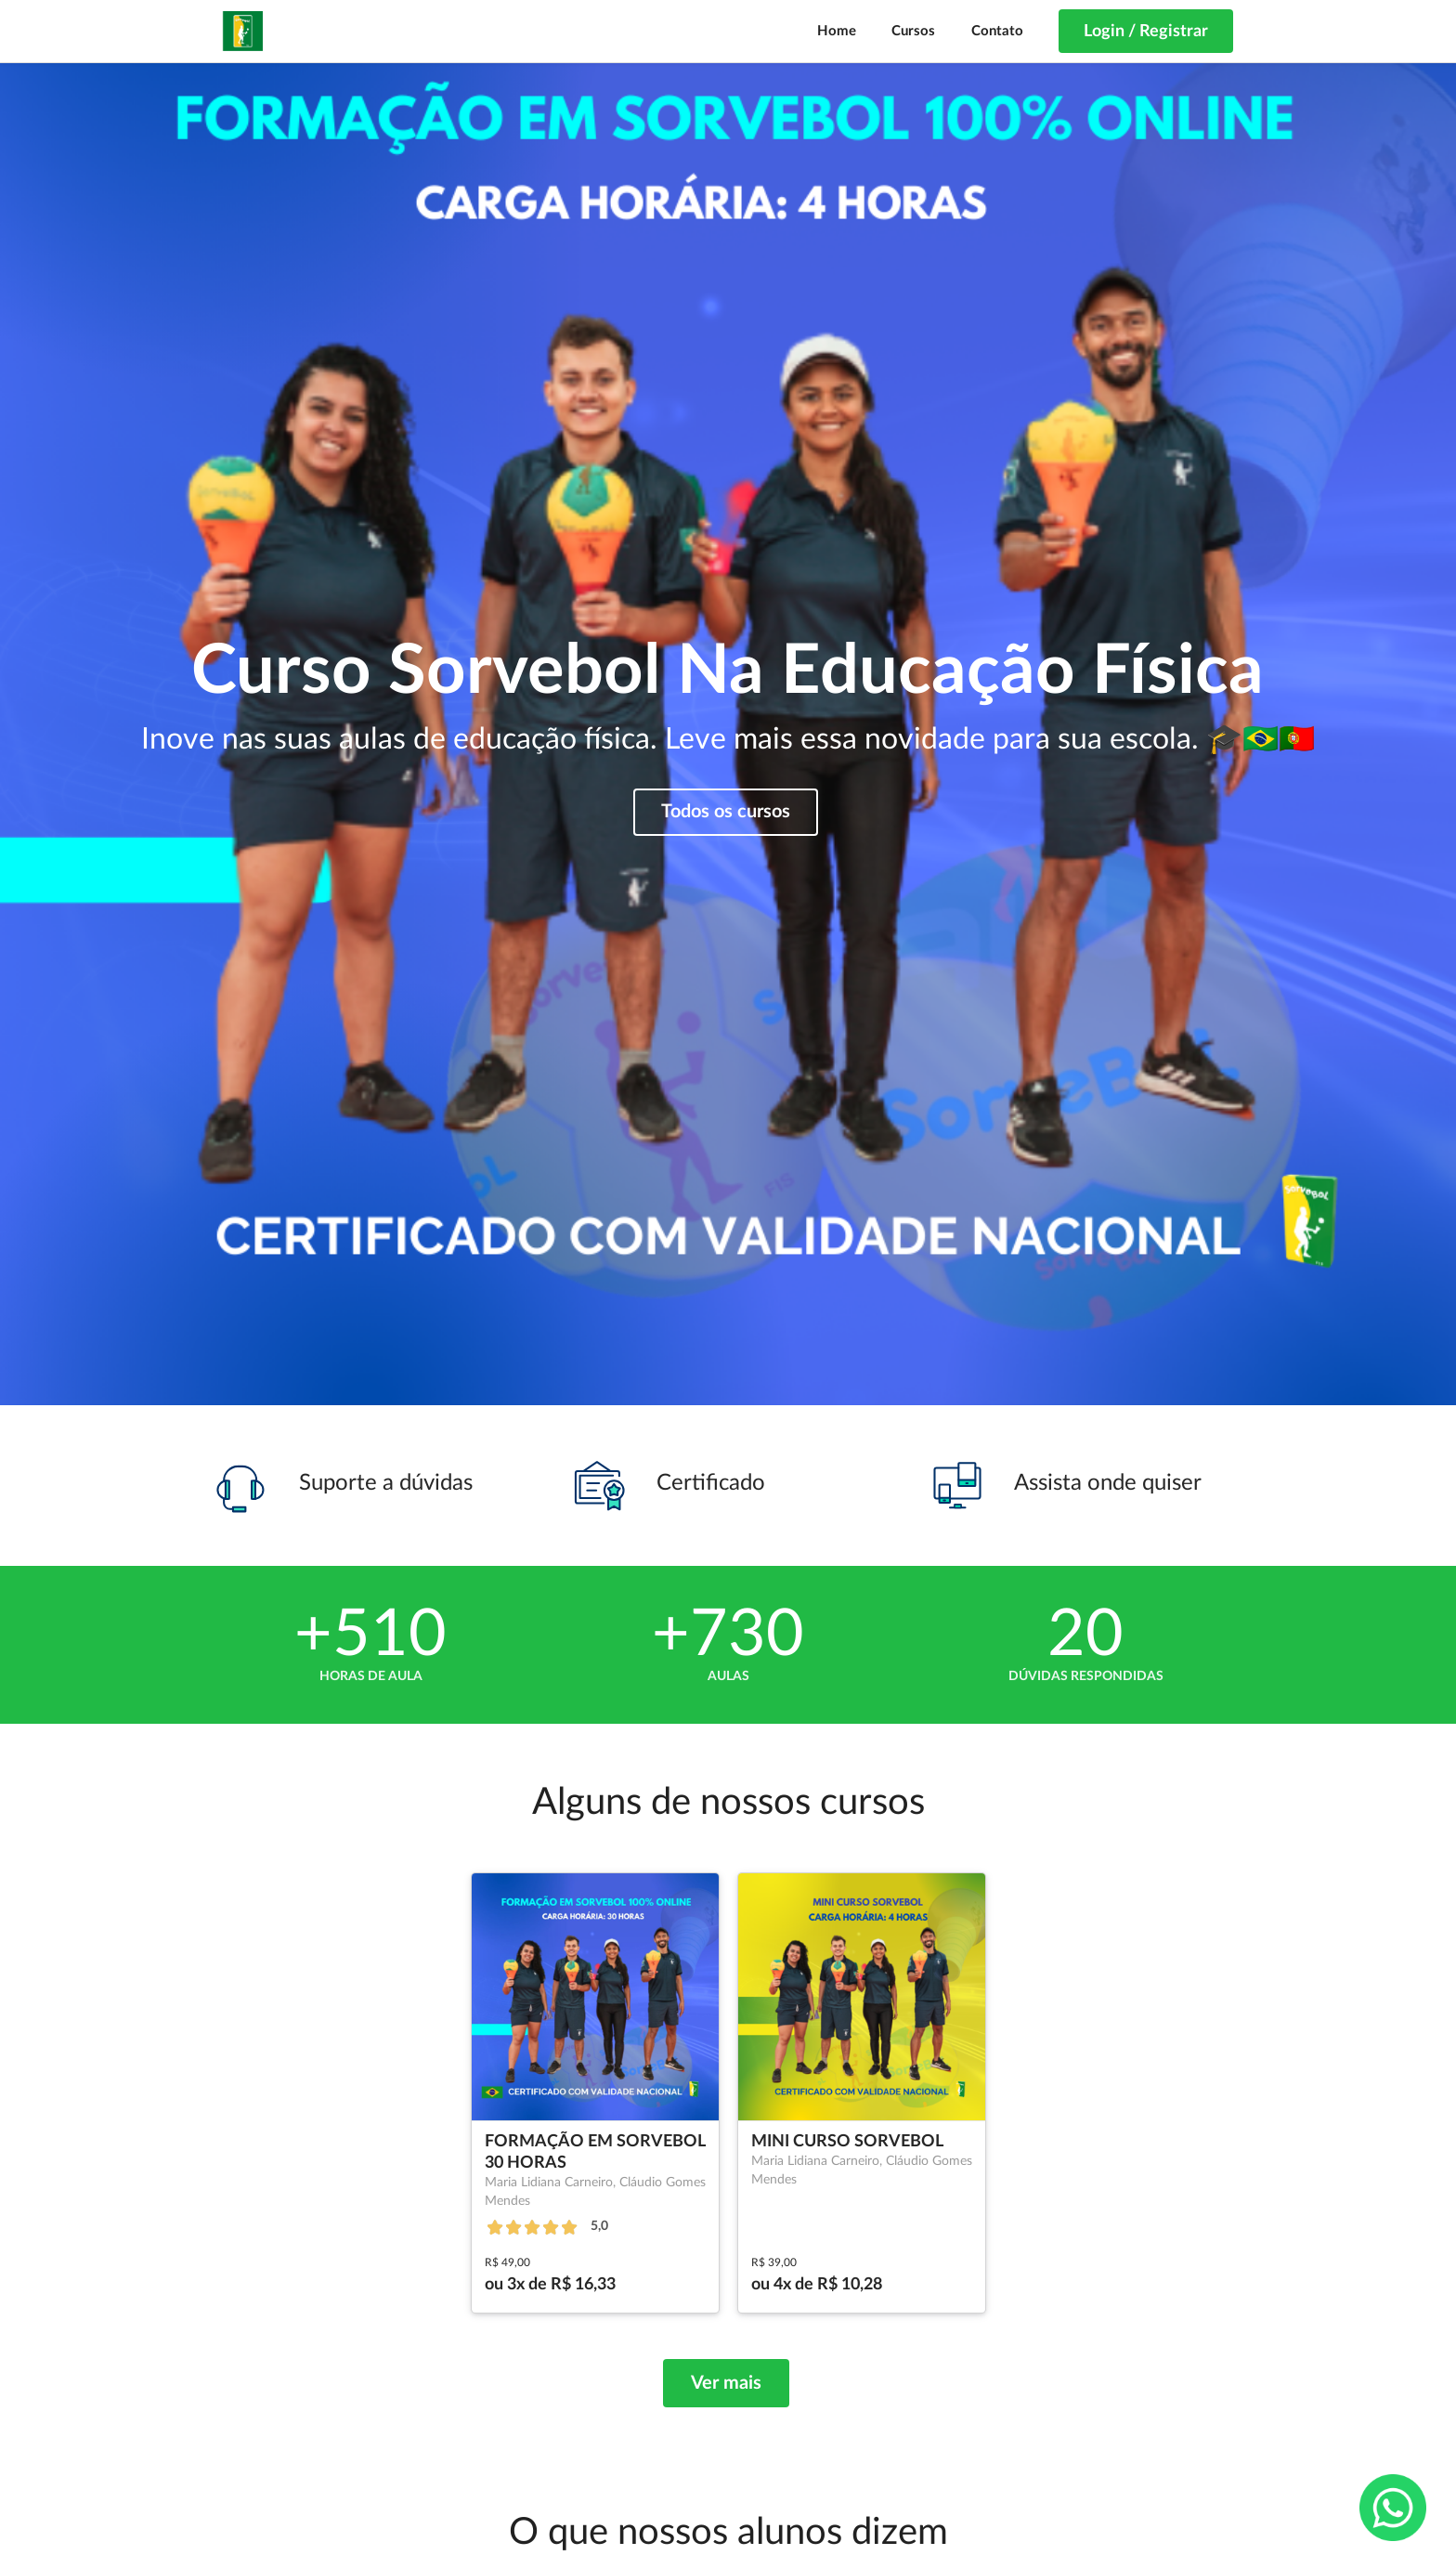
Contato (997, 31)
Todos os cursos (725, 811)
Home (836, 31)
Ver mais (726, 2383)
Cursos (913, 31)
